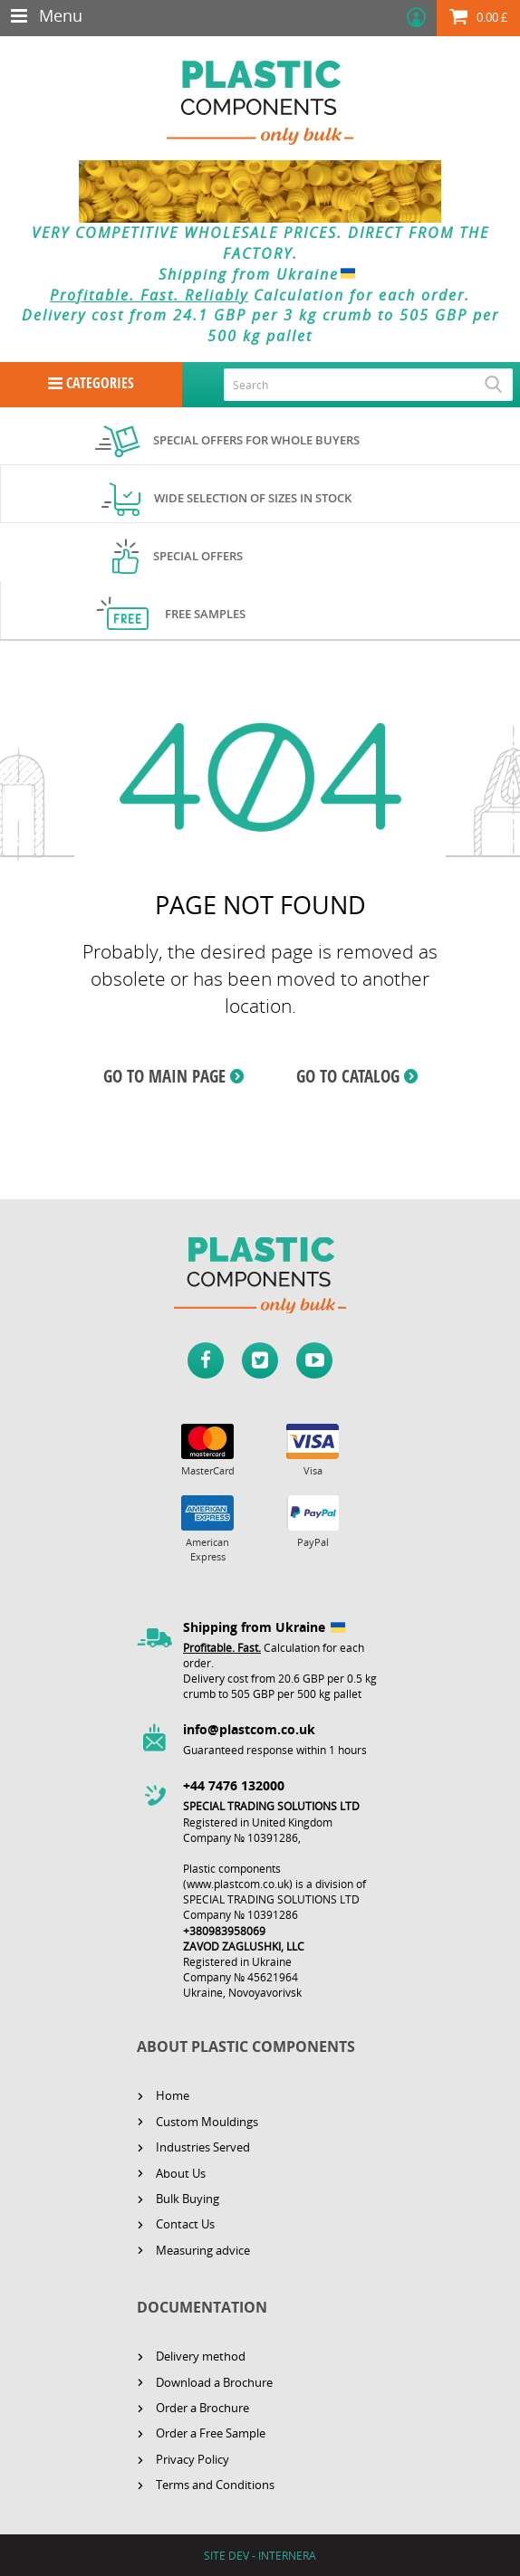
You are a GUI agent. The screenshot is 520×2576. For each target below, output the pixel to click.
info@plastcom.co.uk (249, 1729)
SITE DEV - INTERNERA (260, 2555)
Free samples (205, 614)
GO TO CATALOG (348, 1076)
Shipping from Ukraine (260, 274)
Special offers (198, 556)
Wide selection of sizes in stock (252, 498)
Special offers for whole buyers (256, 440)
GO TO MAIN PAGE (164, 1076)
